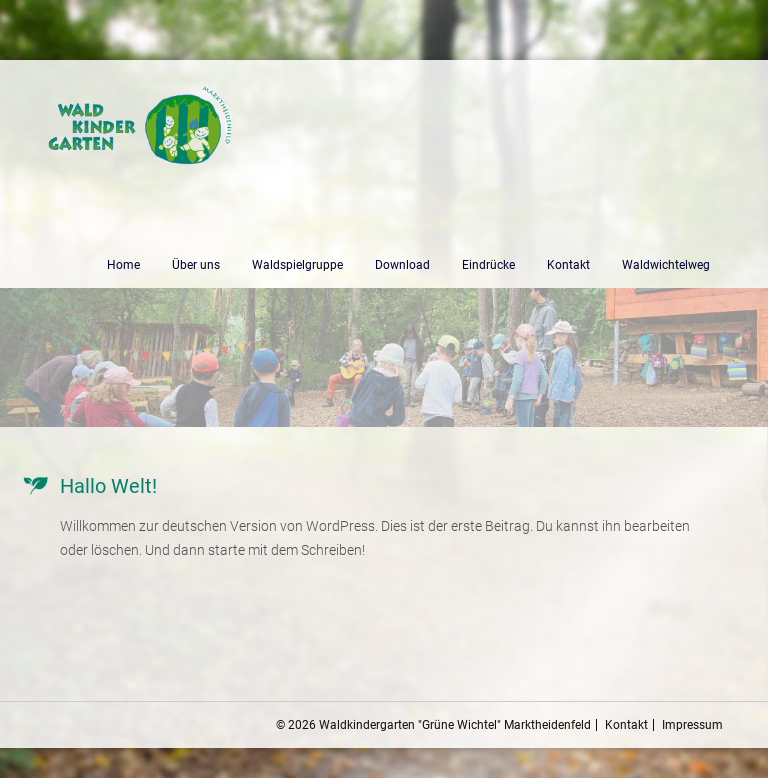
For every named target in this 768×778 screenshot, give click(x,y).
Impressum (692, 725)
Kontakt (568, 265)
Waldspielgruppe (297, 265)
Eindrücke (488, 265)
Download (402, 265)
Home (123, 265)
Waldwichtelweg (666, 265)
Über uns (196, 265)
